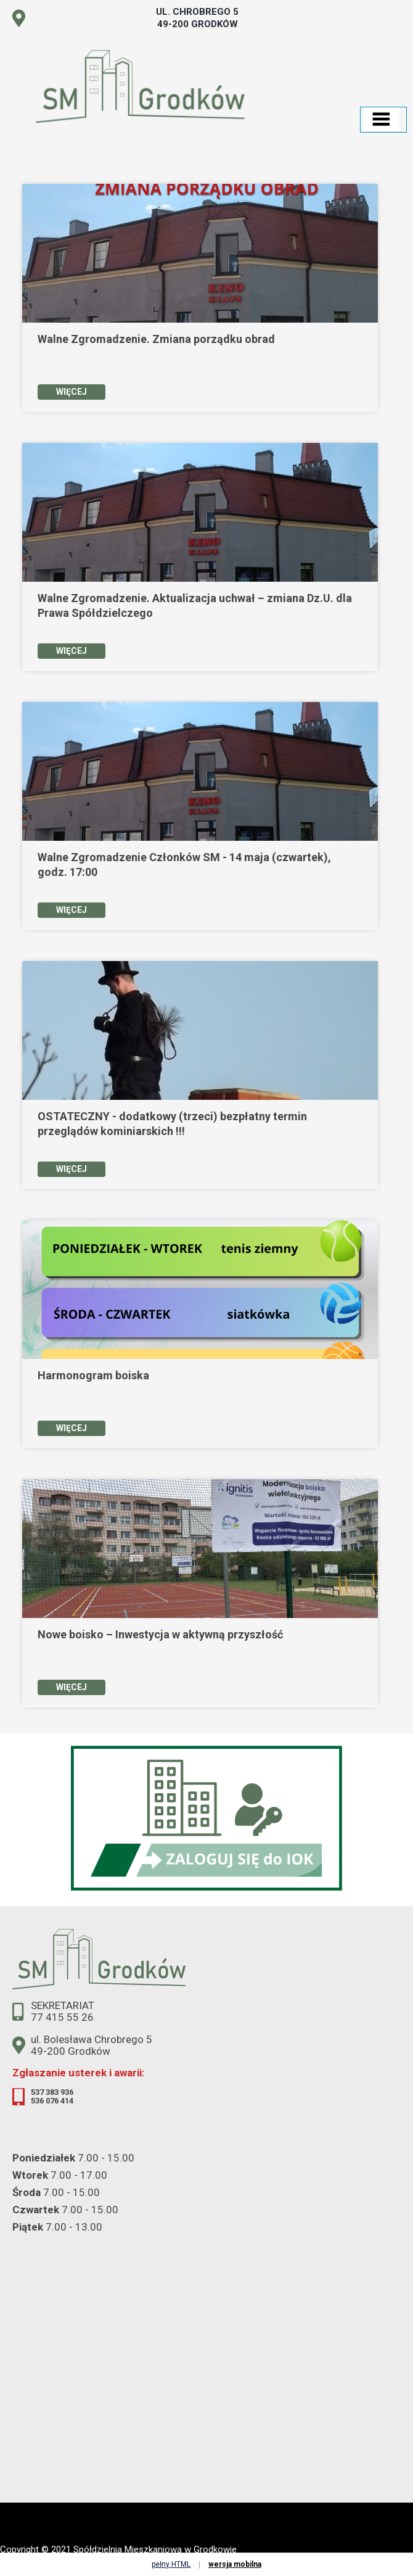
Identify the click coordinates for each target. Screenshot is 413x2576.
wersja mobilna (234, 2564)
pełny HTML (171, 2564)
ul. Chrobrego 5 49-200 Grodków (197, 18)
